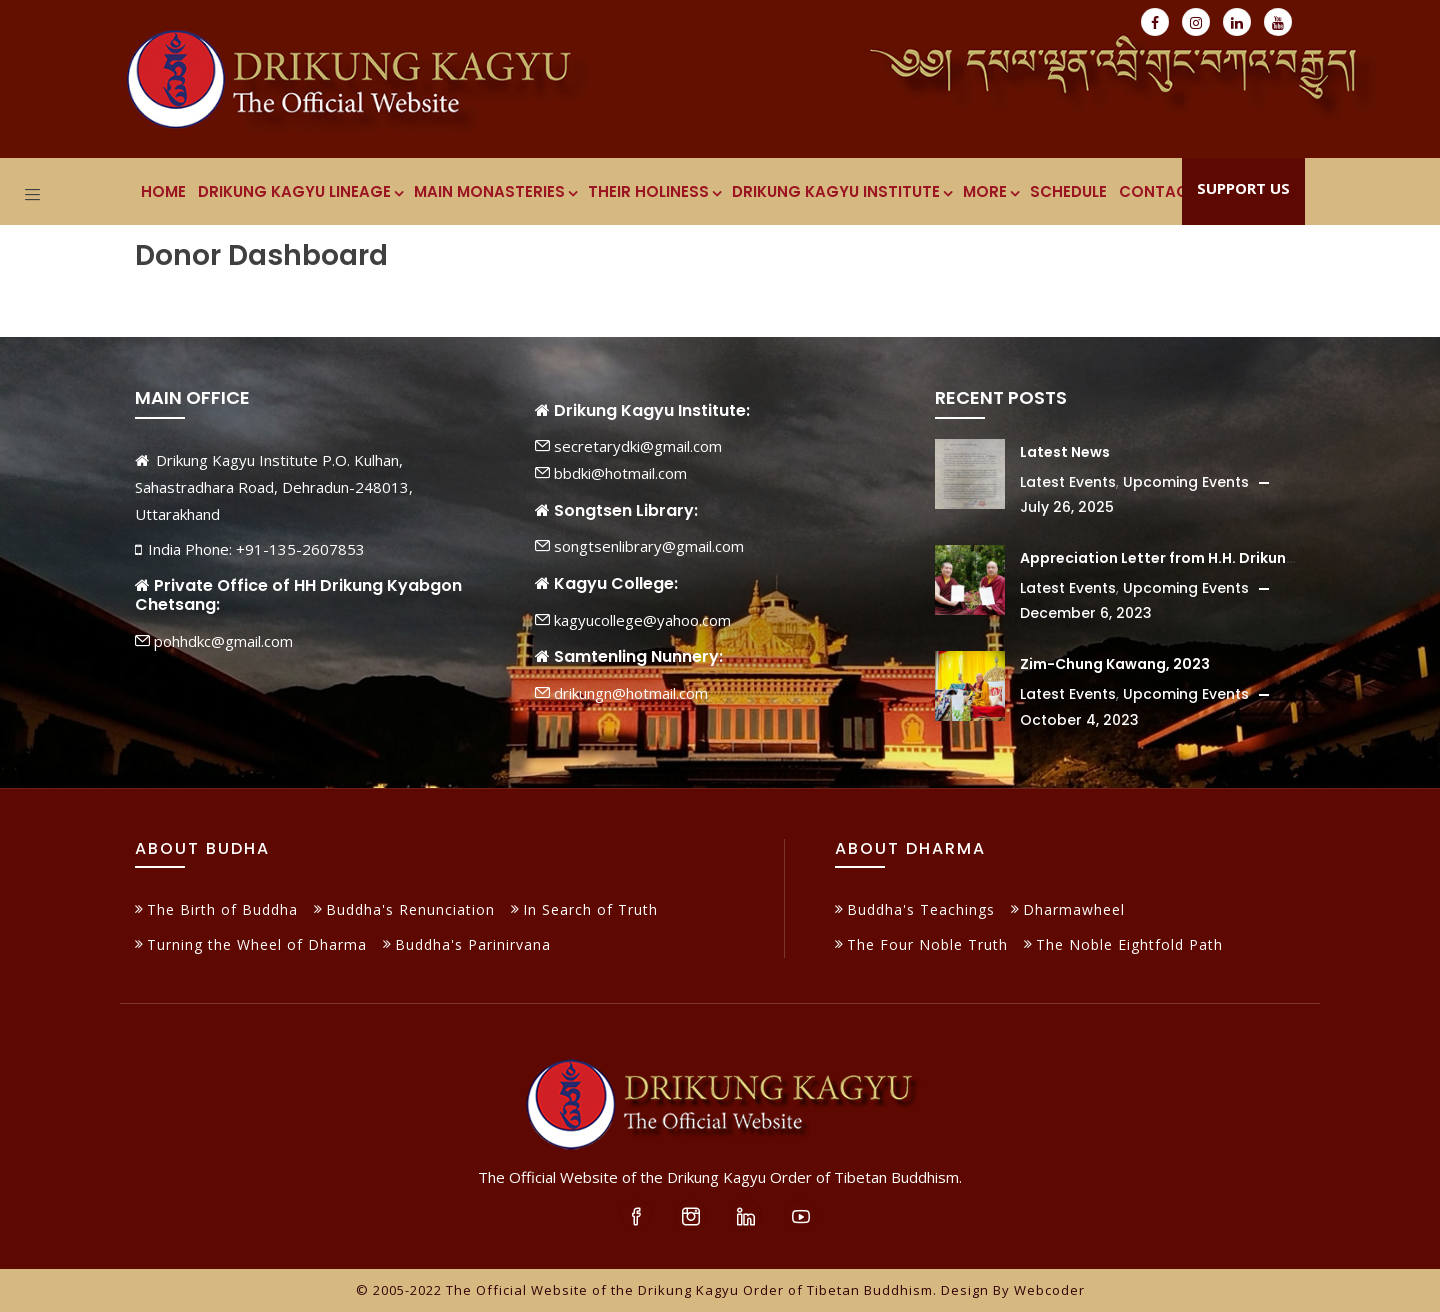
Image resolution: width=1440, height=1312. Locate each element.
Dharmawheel (1074, 909)
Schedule (1068, 191)
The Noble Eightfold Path (1129, 944)
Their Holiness (654, 191)
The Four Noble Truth (927, 944)
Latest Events (1068, 482)
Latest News (1065, 452)
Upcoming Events (1186, 482)
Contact (1158, 191)
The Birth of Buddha (222, 909)
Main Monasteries (495, 191)
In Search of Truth (590, 909)
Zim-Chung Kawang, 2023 (1115, 664)
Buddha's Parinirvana (473, 944)
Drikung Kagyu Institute (841, 191)
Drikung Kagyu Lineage (300, 191)
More (990, 191)
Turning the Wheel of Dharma (257, 944)
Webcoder (1049, 1290)
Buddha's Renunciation (410, 909)
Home (163, 191)
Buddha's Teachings (921, 909)
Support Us (1243, 188)
